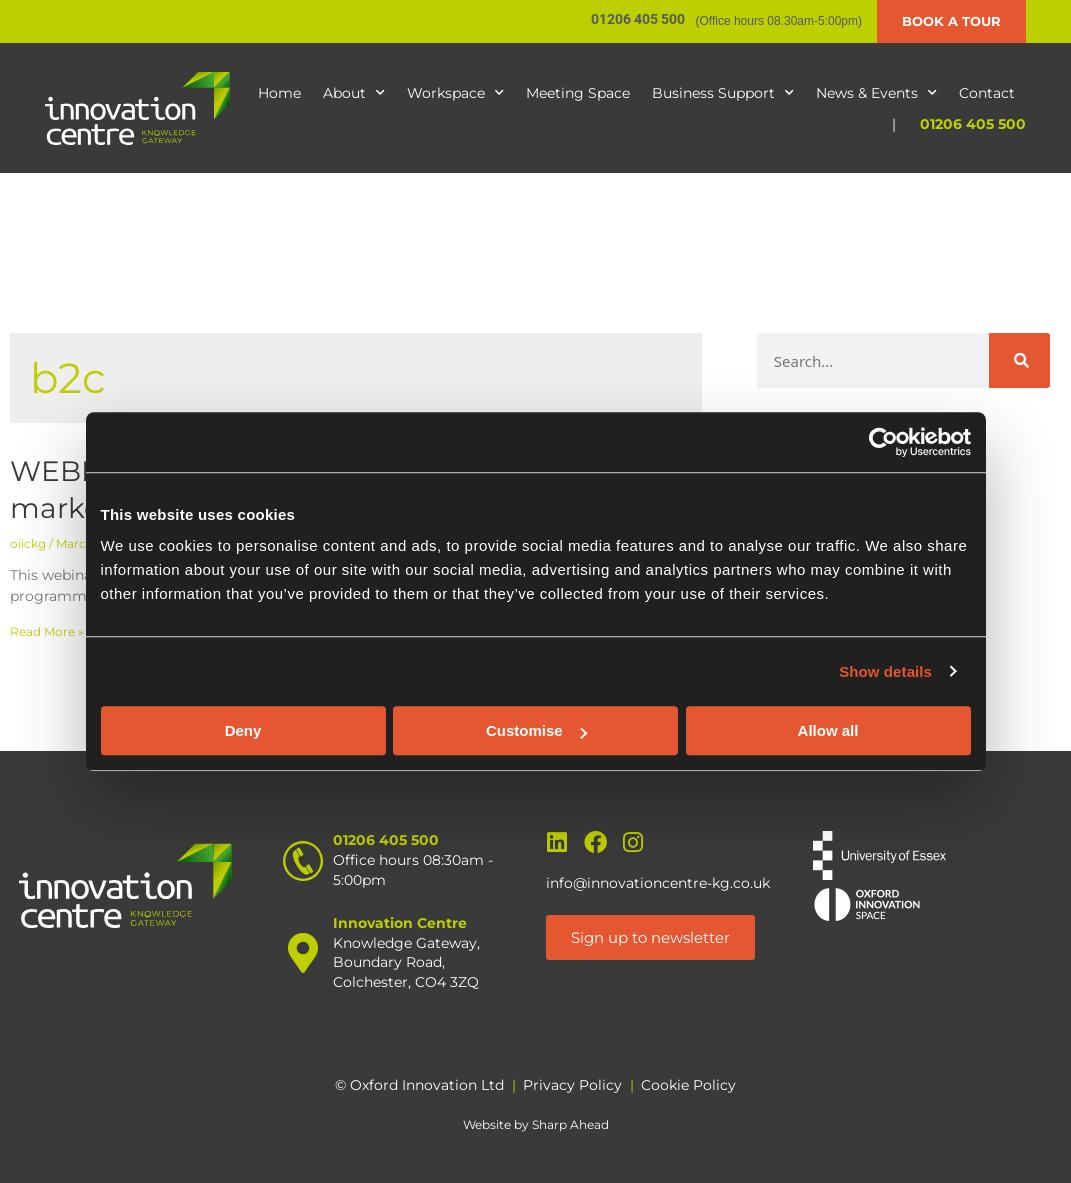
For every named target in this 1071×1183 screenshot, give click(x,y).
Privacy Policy (572, 1085)
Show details (885, 671)
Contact (987, 93)
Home (279, 93)
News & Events (876, 93)
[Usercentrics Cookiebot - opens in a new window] (883, 442)
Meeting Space (578, 93)
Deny (243, 730)
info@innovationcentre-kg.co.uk (658, 883)
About (354, 93)
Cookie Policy (688, 1085)
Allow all (828, 730)
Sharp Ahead (570, 1124)
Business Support (723, 93)
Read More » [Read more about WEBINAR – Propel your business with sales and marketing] (47, 631)
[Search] (1019, 360)
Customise (536, 730)
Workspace (455, 93)
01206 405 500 (973, 124)
